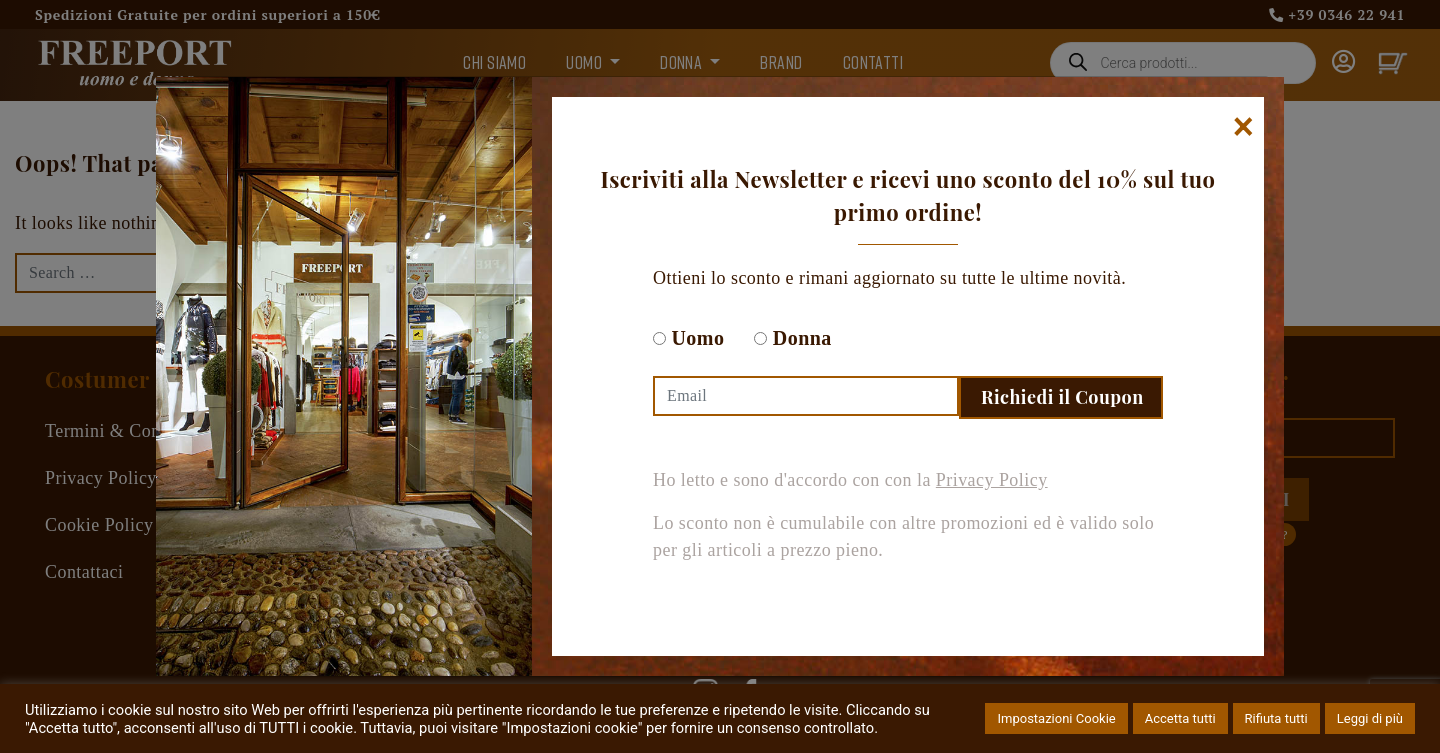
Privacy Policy (992, 480)
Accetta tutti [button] (1180, 718)
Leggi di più (1370, 718)
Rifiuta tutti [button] (1276, 718)
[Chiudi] (1243, 127)
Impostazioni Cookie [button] (1056, 718)
